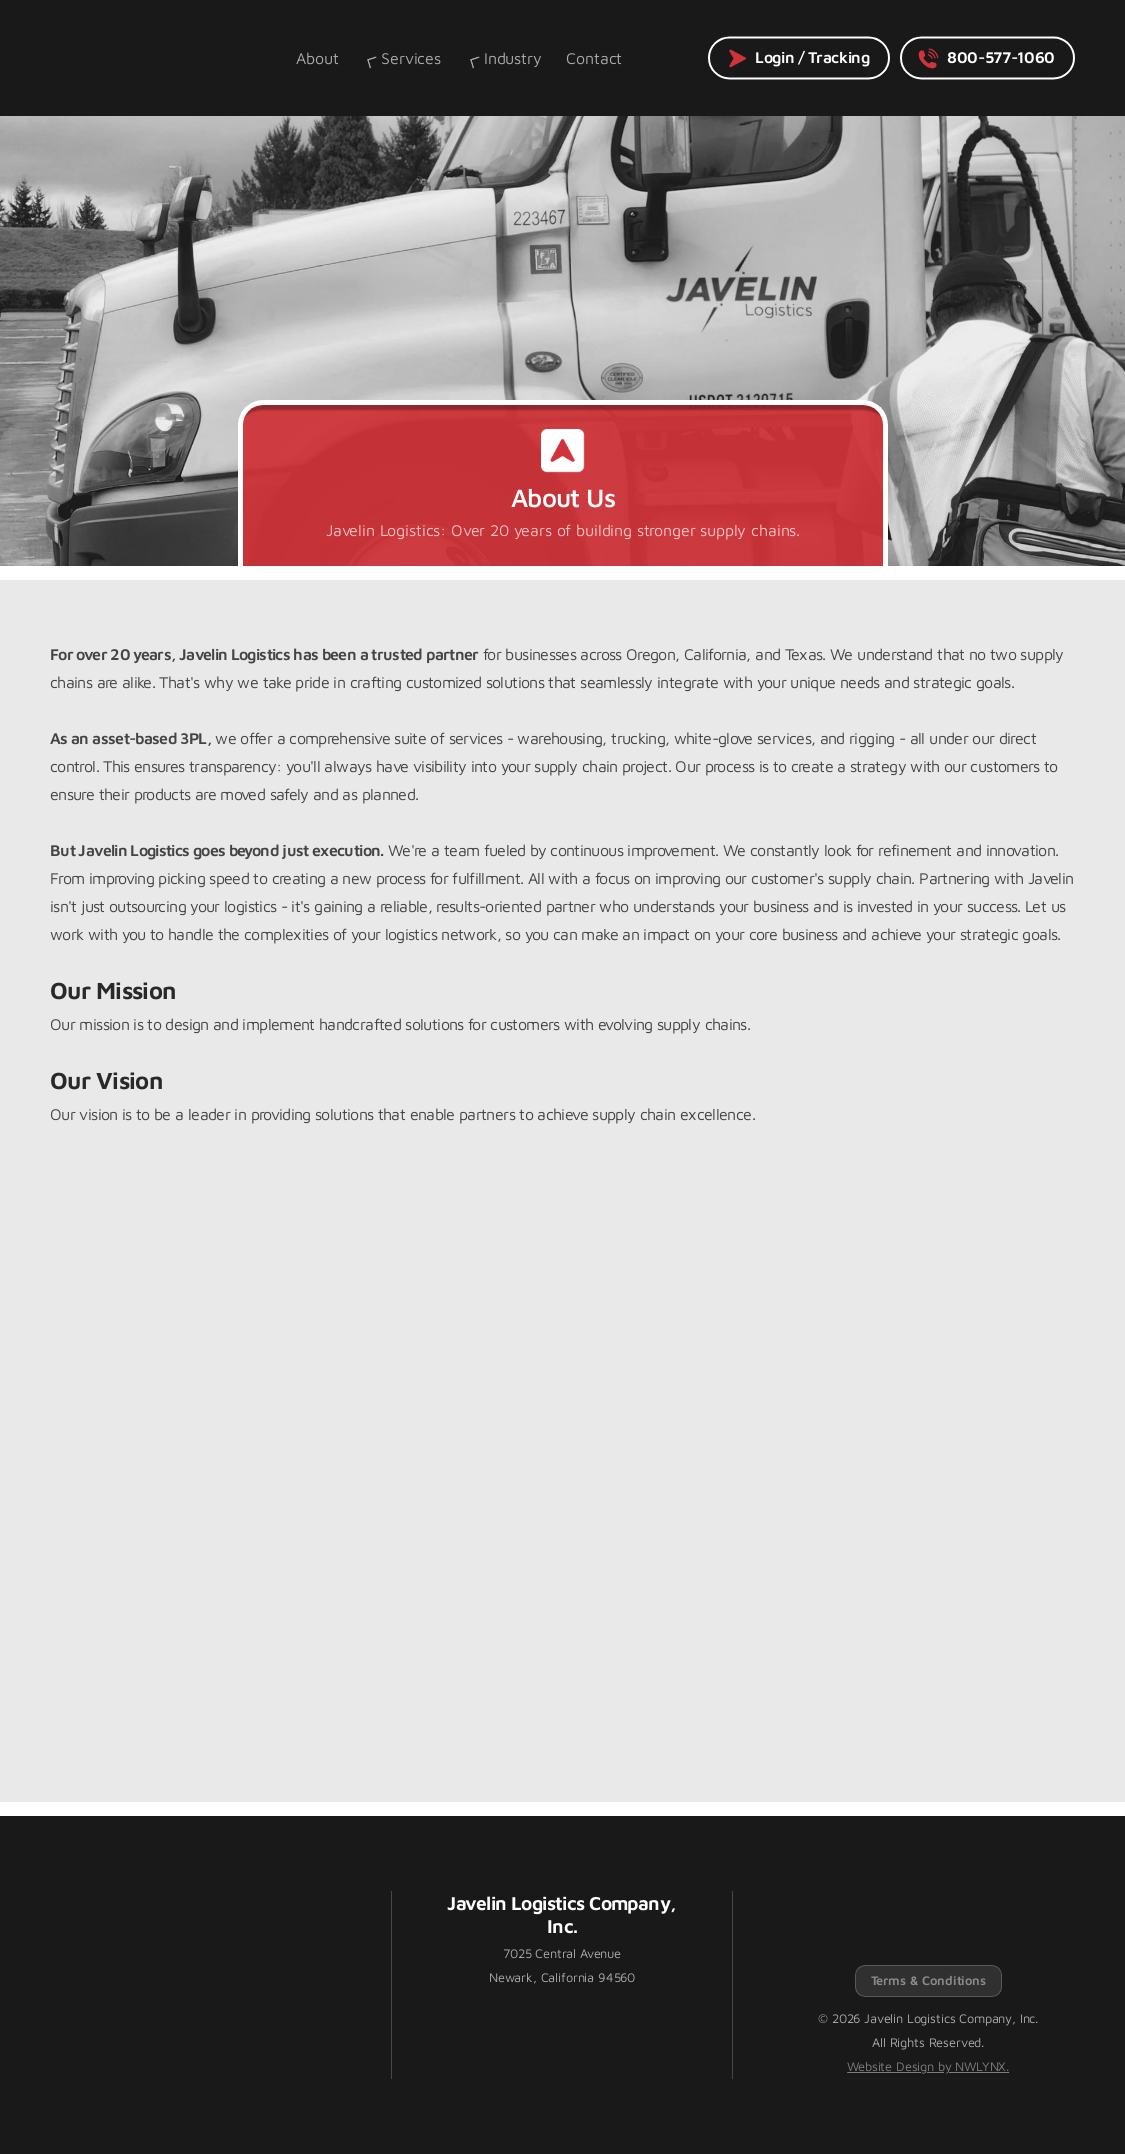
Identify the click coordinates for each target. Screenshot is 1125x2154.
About (317, 58)
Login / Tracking (797, 58)
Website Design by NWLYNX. (928, 2066)
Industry (504, 58)
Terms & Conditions (928, 1980)
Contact (594, 58)
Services (402, 58)
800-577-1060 (986, 58)
